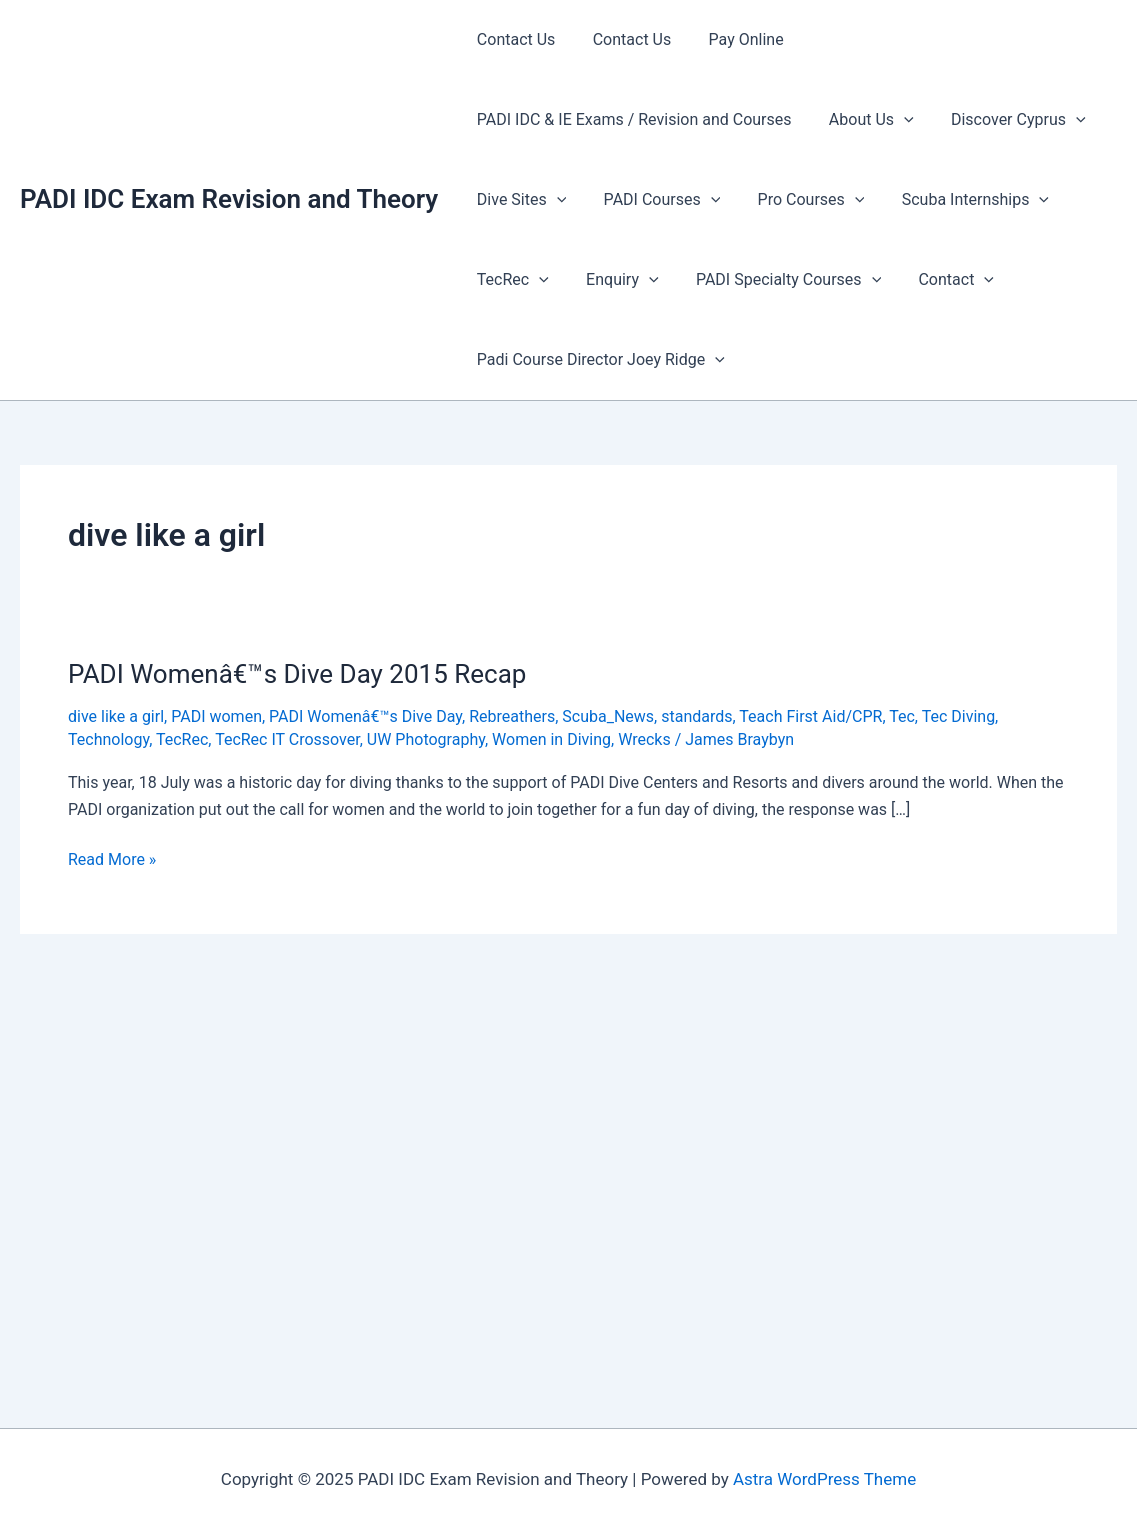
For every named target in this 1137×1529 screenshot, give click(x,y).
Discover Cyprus (1005, 120)
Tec (902, 716)
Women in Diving (551, 739)
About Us (863, 120)
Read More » (112, 860)
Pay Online (732, 39)
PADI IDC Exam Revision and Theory (229, 199)
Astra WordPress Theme (824, 1479)
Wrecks (644, 739)
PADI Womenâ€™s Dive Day (365, 716)
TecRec (510, 280)
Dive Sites (518, 200)
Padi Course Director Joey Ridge (598, 360)
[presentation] (896, 120)
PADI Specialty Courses (775, 280)
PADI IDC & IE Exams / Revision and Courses (631, 119)
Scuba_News (608, 716)
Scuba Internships (956, 200)
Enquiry (614, 280)
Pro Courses (797, 200)
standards (696, 716)
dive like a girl (116, 716)
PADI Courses (654, 200)
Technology (108, 739)
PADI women (216, 716)
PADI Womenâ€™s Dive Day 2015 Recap (297, 674)
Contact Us (513, 39)
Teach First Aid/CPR (810, 716)
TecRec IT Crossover (287, 739)
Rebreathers (512, 716)
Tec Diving (958, 716)
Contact (938, 280)
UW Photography (426, 739)
